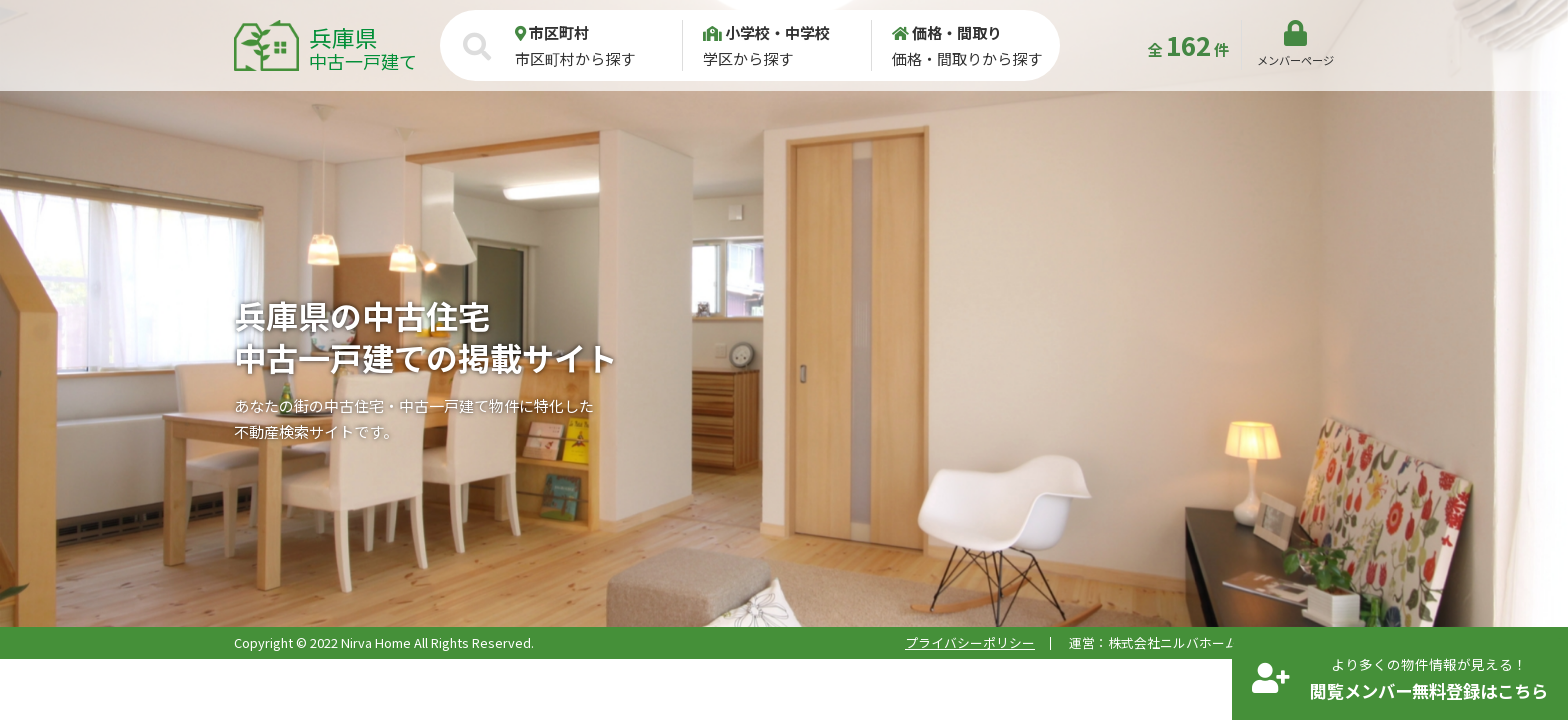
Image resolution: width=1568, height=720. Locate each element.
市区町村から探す (598, 44)
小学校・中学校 (766, 32)
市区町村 (552, 32)
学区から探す (786, 44)
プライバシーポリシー (970, 642)
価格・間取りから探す (976, 44)
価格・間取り (947, 32)
